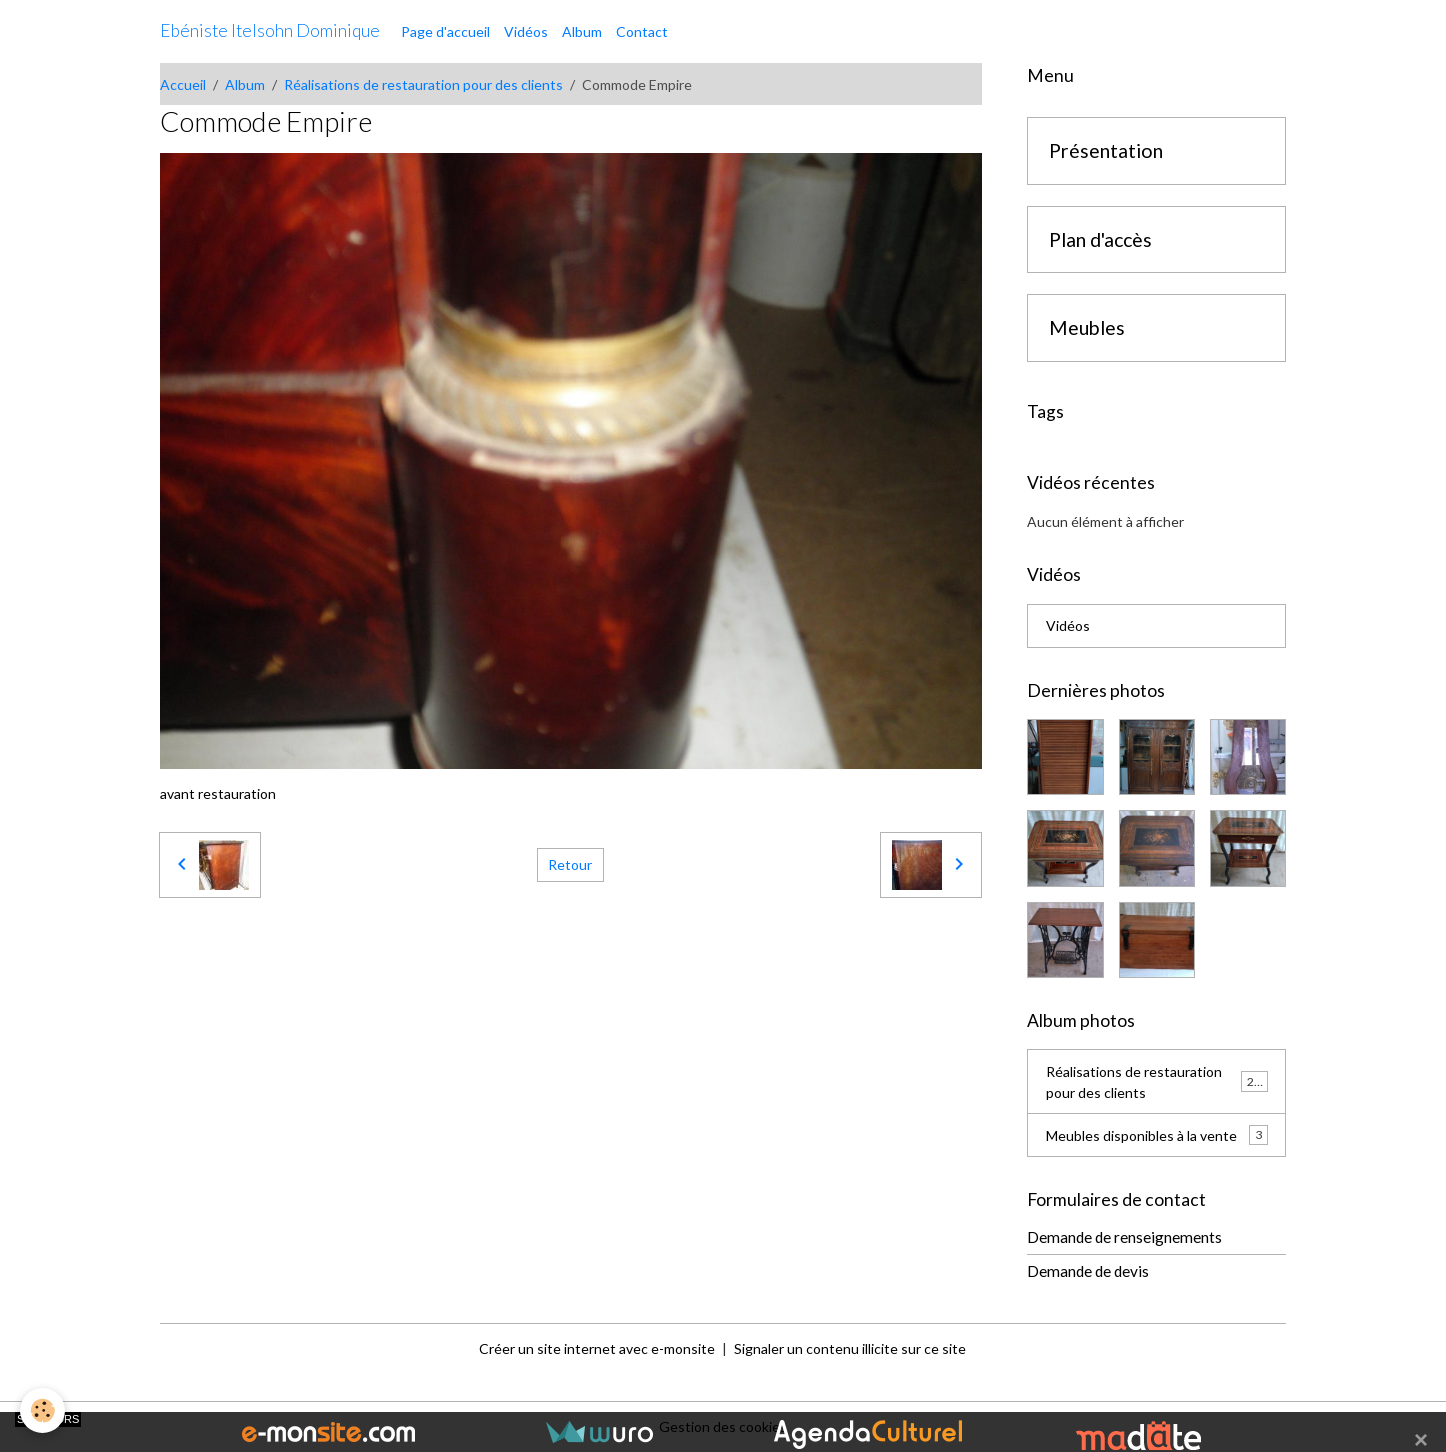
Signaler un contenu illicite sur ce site (850, 1348)
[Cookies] (42, 1410)
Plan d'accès (1100, 239)
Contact (642, 31)
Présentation (1106, 150)
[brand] (270, 31)
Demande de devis (1088, 1271)
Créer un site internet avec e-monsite (597, 1348)
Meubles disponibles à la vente (1157, 1135)
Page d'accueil (445, 31)
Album (582, 31)
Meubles (1087, 327)
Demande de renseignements (1124, 1237)
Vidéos (526, 31)
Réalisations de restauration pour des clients (423, 84)
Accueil (183, 84)
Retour (570, 864)
